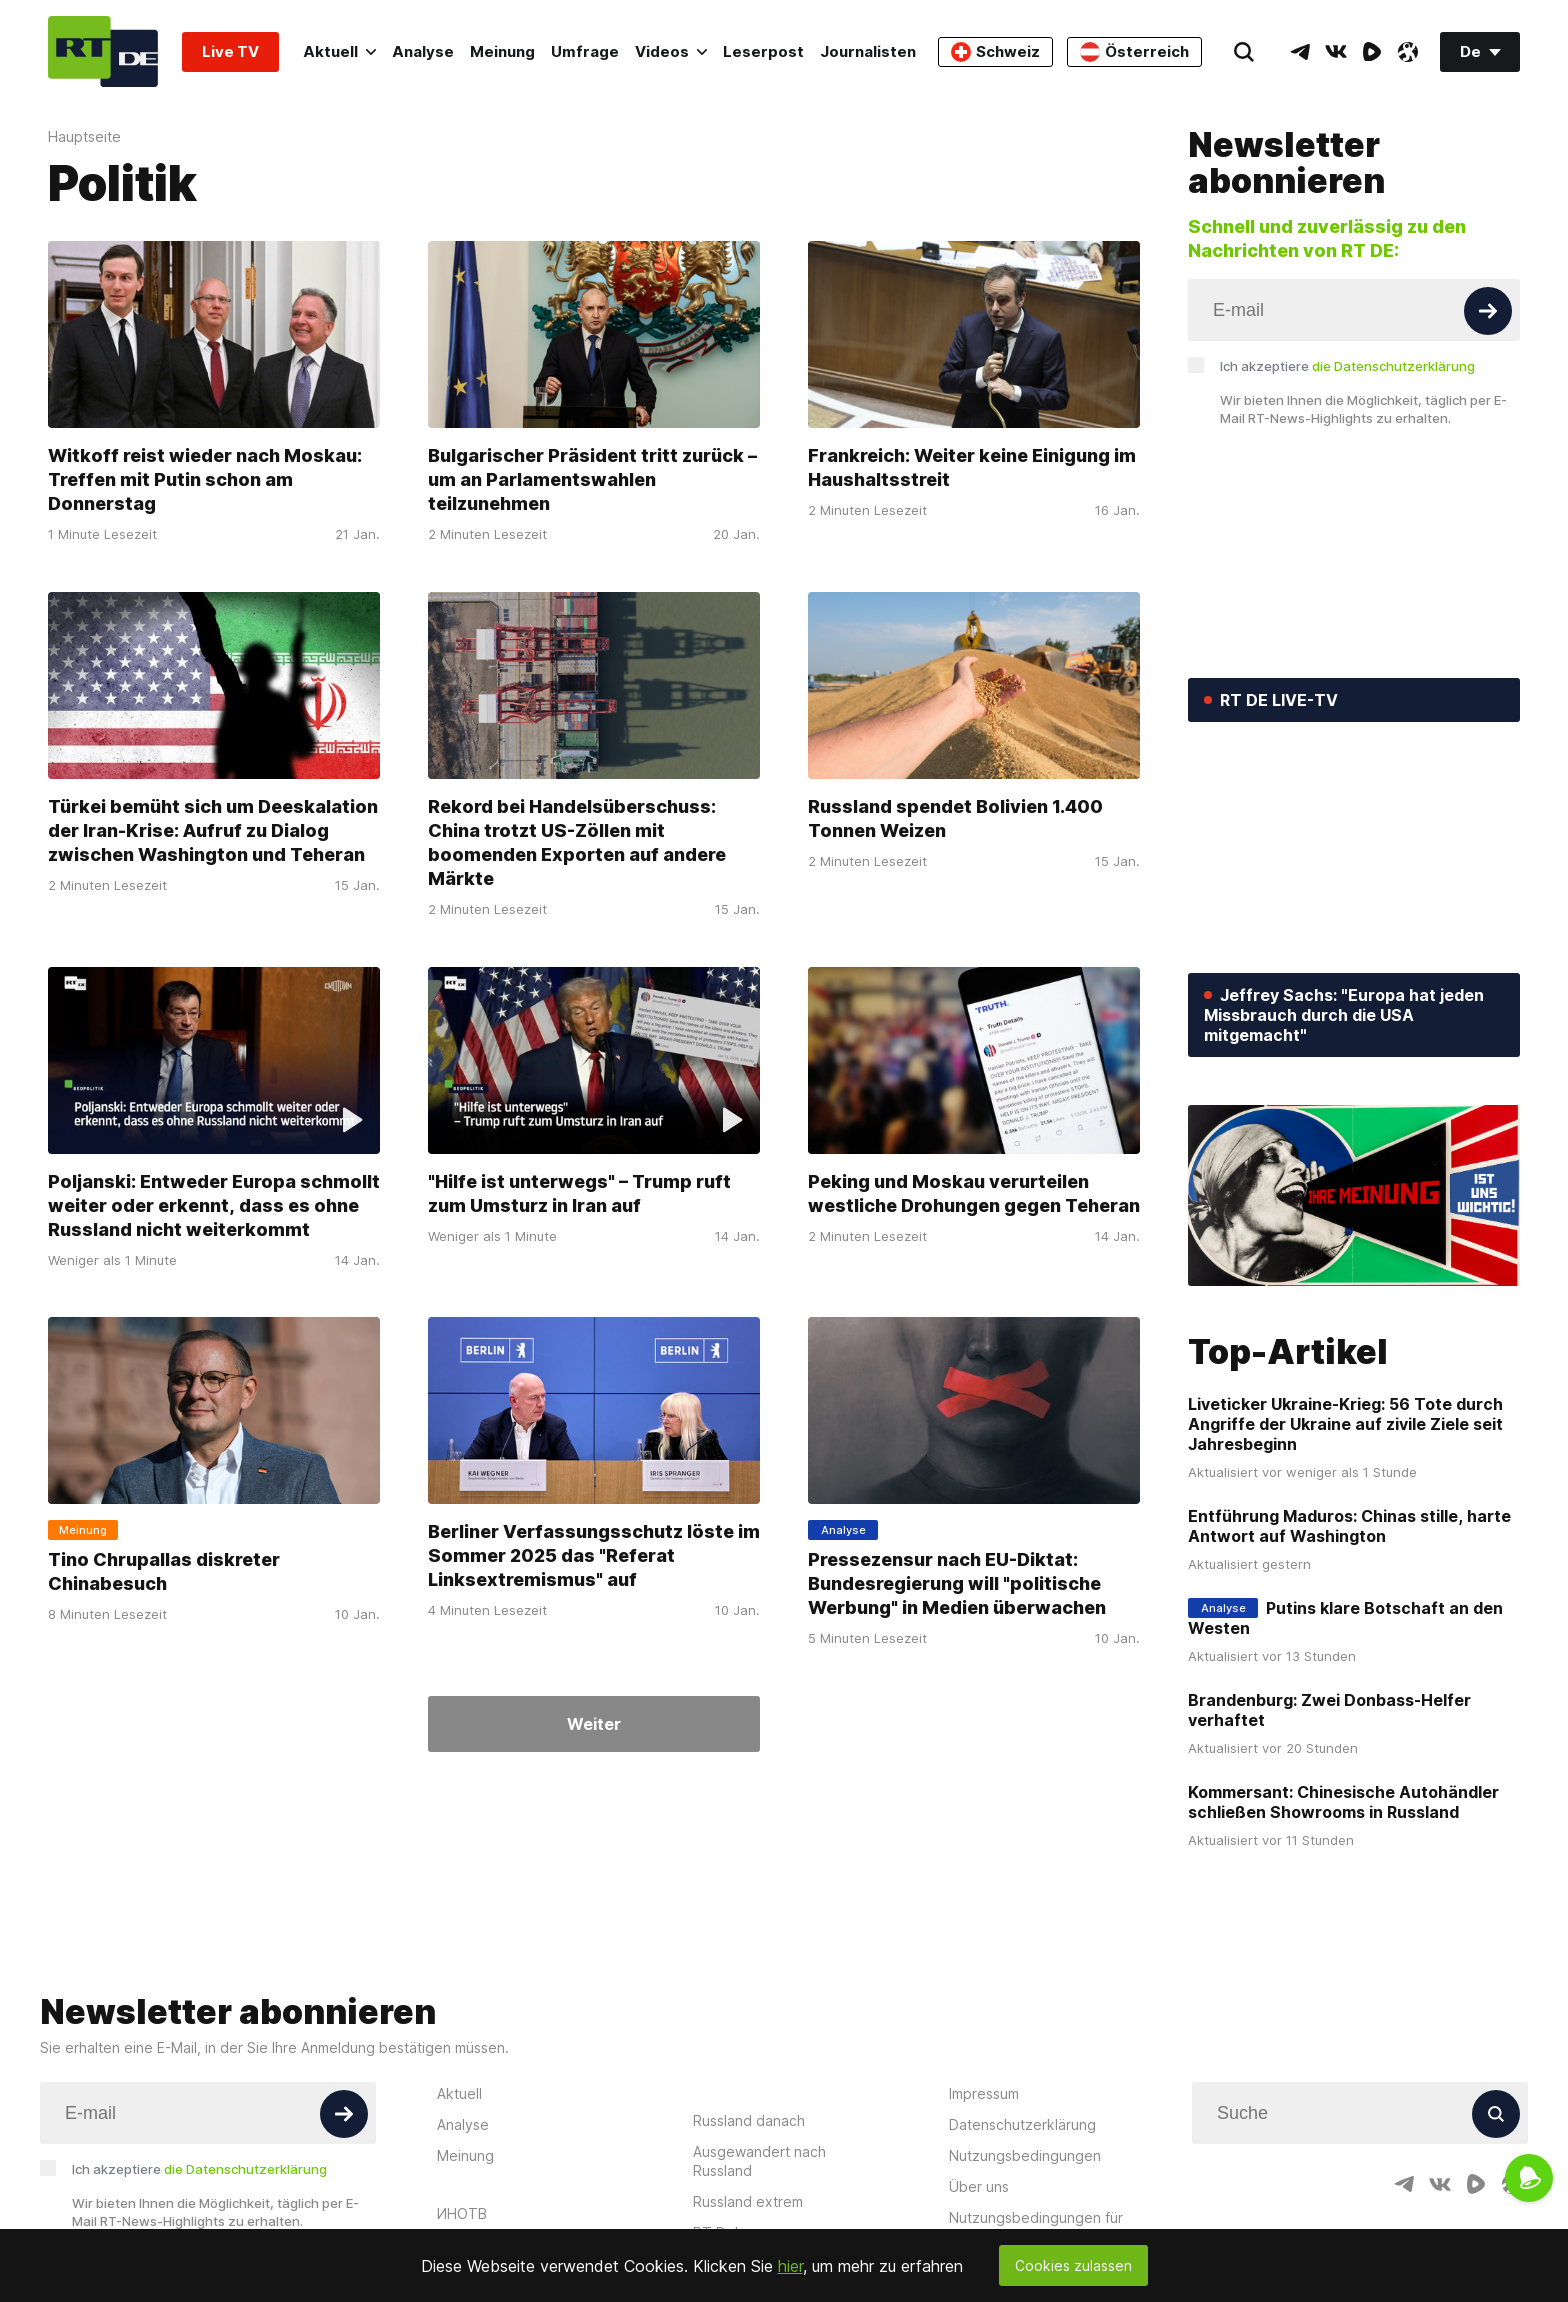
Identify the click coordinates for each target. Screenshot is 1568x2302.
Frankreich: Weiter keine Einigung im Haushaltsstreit (972, 467)
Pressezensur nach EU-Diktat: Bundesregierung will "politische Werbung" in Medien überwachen (957, 1583)
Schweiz (995, 52)
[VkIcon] (1336, 52)
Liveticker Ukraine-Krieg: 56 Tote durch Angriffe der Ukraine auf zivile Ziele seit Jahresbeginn (1345, 1424)
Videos (671, 51)
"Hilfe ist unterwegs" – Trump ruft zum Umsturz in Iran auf (579, 1192)
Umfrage (585, 51)
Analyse (423, 51)
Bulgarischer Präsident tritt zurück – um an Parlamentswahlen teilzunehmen (592, 479)
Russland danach (749, 2120)
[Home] (103, 51)
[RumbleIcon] (1372, 52)
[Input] (1354, 310)
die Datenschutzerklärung (1393, 366)
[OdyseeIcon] (1408, 52)
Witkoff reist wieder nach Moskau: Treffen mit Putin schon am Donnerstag (205, 479)
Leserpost (763, 51)
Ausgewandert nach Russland (759, 2161)
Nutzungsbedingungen (1025, 2155)
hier (790, 2266)
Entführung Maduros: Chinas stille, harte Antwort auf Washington (1349, 1526)
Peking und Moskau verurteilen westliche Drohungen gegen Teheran (974, 1192)
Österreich (1134, 52)
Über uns (979, 2186)
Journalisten (868, 51)
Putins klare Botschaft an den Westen (1345, 1618)
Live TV (230, 51)
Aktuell (339, 51)
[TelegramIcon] (1300, 52)
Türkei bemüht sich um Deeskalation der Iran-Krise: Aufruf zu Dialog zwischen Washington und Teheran (213, 830)
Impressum (984, 2093)
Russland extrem (748, 2201)
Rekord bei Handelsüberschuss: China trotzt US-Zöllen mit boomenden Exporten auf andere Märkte (577, 842)
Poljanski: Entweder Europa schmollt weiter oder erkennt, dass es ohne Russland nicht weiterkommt (214, 1204)
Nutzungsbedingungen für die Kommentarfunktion (1036, 2227)
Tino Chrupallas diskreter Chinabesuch (164, 1571)
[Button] (1488, 311)
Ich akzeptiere (1347, 366)
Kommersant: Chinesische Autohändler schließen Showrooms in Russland (1343, 1802)
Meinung (502, 51)
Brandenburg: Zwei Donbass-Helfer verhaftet (1329, 1710)
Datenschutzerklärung (1022, 2124)
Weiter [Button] (594, 1724)
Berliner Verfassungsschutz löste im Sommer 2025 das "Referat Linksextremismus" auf (594, 1555)
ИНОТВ (462, 2213)
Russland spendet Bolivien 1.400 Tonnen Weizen (955, 818)
